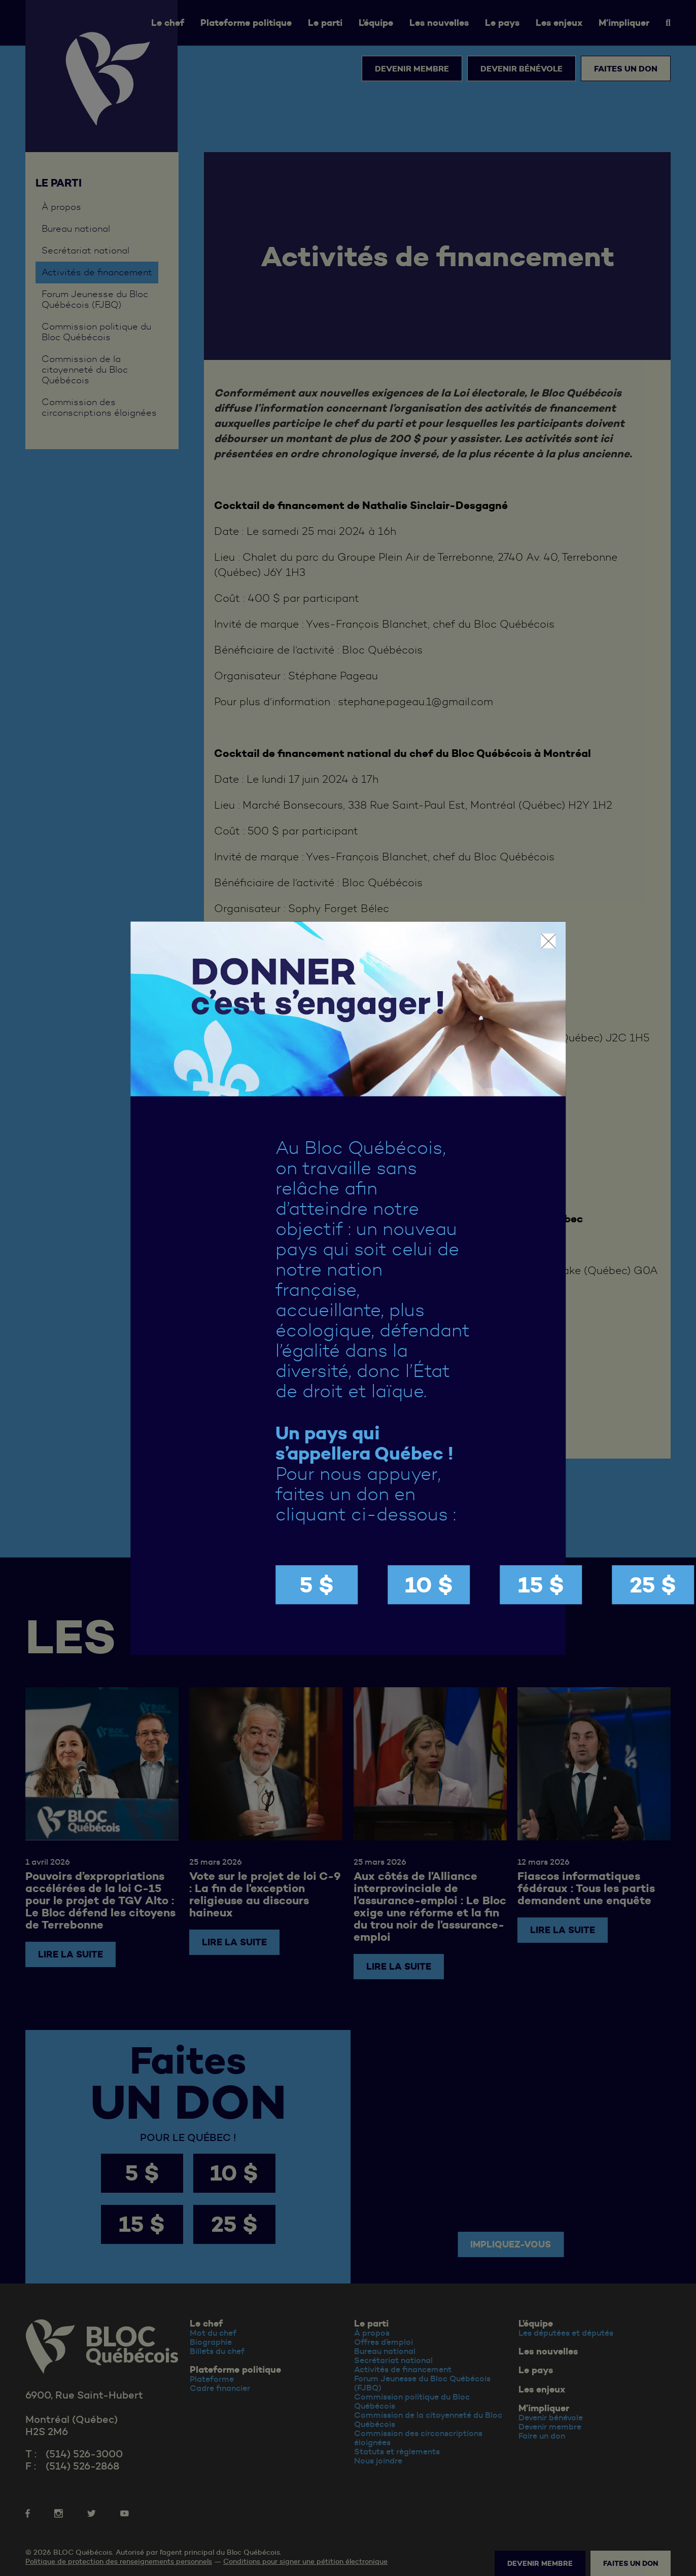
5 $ (316, 1585)
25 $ (653, 1585)
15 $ (541, 1585)
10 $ (429, 1585)
